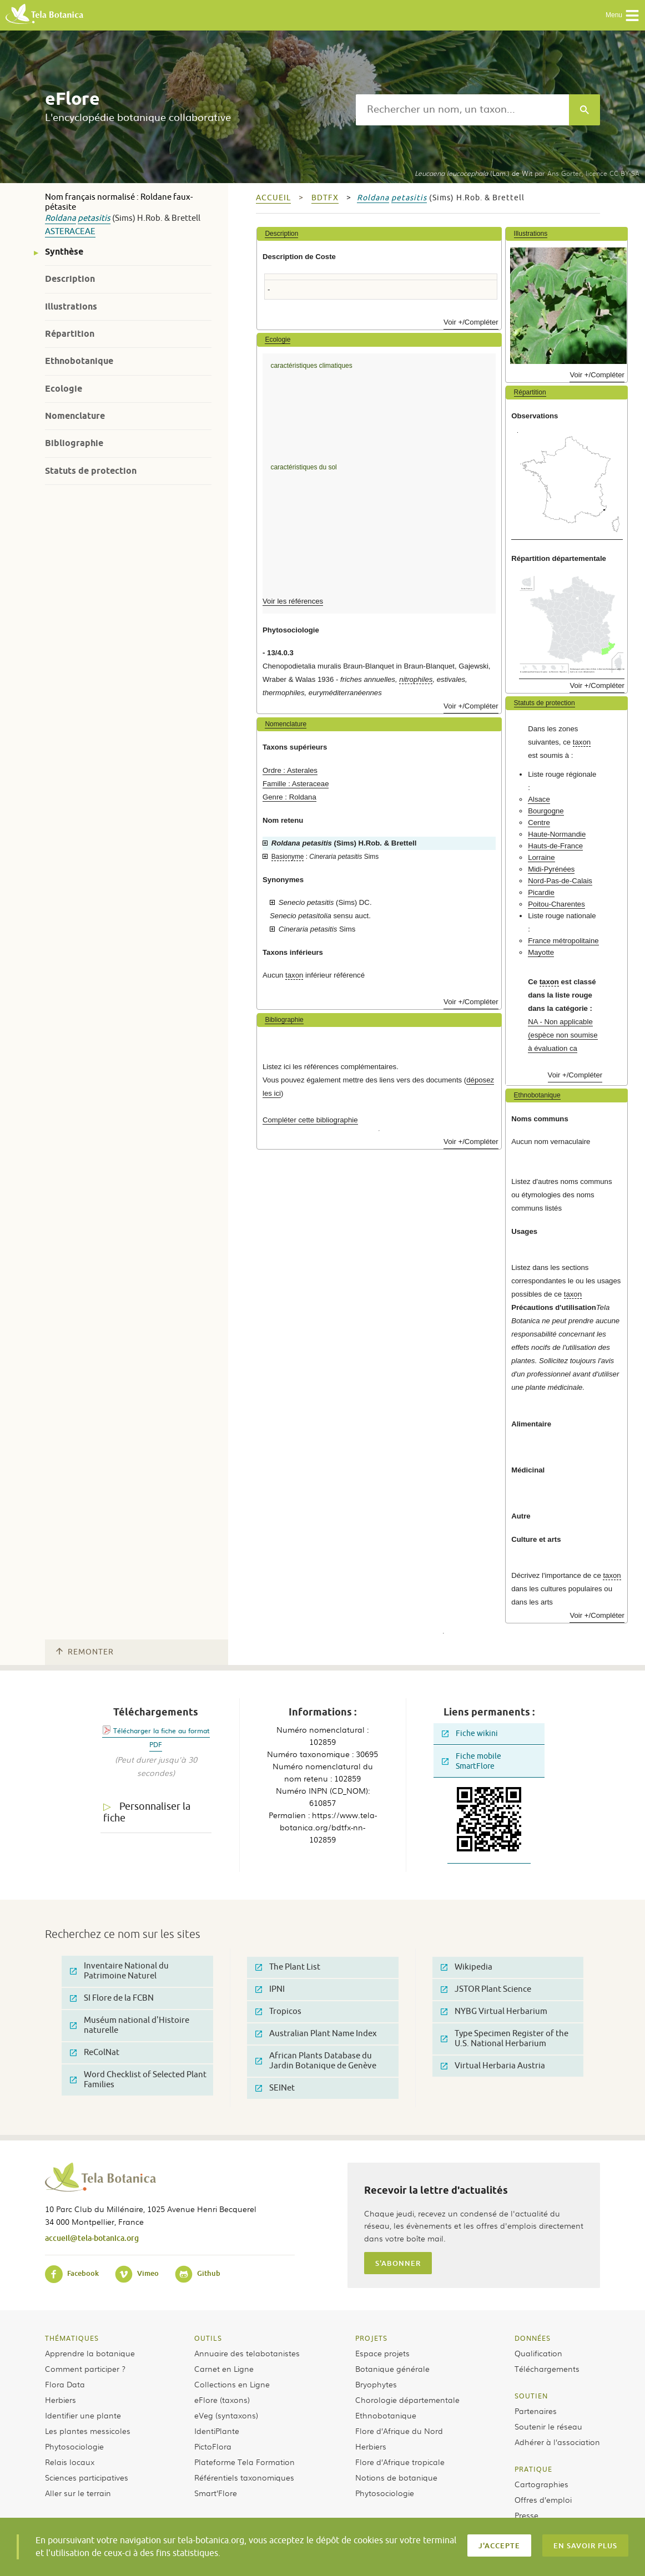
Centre (539, 822)
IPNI (270, 1989)
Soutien (531, 2396)
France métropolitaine (563, 941)
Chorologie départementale (407, 2399)
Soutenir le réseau (548, 2426)
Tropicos (278, 2011)
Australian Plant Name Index (316, 2033)
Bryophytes (376, 2384)
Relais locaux (69, 2461)
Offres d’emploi (543, 2499)
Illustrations (71, 306)
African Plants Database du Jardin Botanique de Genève (315, 2061)
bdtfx (325, 198)
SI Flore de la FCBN (112, 1998)
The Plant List (287, 1967)
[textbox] (462, 109)
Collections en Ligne (232, 2384)
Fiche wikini (470, 1733)
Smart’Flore (215, 2492)
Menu (622, 15)
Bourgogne (546, 811)
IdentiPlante (216, 2430)
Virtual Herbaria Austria (493, 2066)
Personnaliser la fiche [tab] (146, 1812)
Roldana (60, 218)
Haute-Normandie (557, 834)
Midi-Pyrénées (551, 869)
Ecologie (63, 388)
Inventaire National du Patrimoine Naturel (119, 1971)
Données (533, 2338)
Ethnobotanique (79, 361)
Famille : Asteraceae (296, 784)
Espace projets (382, 2353)
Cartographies (541, 2483)
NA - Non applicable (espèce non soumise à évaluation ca (562, 1035)
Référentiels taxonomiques (244, 2477)
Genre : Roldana (289, 797)
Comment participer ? (85, 2368)
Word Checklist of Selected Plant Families (138, 2079)
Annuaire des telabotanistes (247, 2353)
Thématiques (72, 2338)
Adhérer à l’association (557, 2441)
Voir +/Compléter (471, 322)
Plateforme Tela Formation (244, 2461)
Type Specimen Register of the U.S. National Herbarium (504, 2038)
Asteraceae (70, 231)
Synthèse (64, 251)
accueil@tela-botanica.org (92, 2238)
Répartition (69, 333)
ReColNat (94, 2052)
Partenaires (536, 2410)
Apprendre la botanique (90, 2353)
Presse (526, 2515)
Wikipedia (466, 1967)
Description (70, 279)
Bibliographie (74, 443)
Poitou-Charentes (556, 904)
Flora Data (65, 2384)
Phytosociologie (74, 2446)
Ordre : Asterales (290, 770)
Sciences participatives (86, 2477)
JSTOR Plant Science (486, 1989)
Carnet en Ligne (224, 2368)
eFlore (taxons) (222, 2399)
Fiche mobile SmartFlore (471, 1761)
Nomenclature (75, 416)
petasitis (94, 218)
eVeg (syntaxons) (226, 2415)
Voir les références (293, 601)
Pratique (533, 2469)
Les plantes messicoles (87, 2430)
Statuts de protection (91, 470)
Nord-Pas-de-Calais (560, 881)
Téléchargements (547, 2368)
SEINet (275, 2088)
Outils (208, 2338)
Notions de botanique (396, 2477)
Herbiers (60, 2399)
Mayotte (541, 952)
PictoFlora (212, 2446)
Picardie (541, 892)
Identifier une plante (83, 2415)
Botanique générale (392, 2368)
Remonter (85, 1652)
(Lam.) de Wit (473, 173)
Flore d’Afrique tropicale (400, 2461)
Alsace (539, 799)
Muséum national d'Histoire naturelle (129, 2025)
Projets (371, 2338)
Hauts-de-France (555, 846)
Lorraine (541, 857)
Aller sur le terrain (78, 2492)
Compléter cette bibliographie (310, 1120)
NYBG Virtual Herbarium (494, 2011)
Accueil (273, 198)
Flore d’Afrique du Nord (399, 2430)
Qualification (538, 2353)
